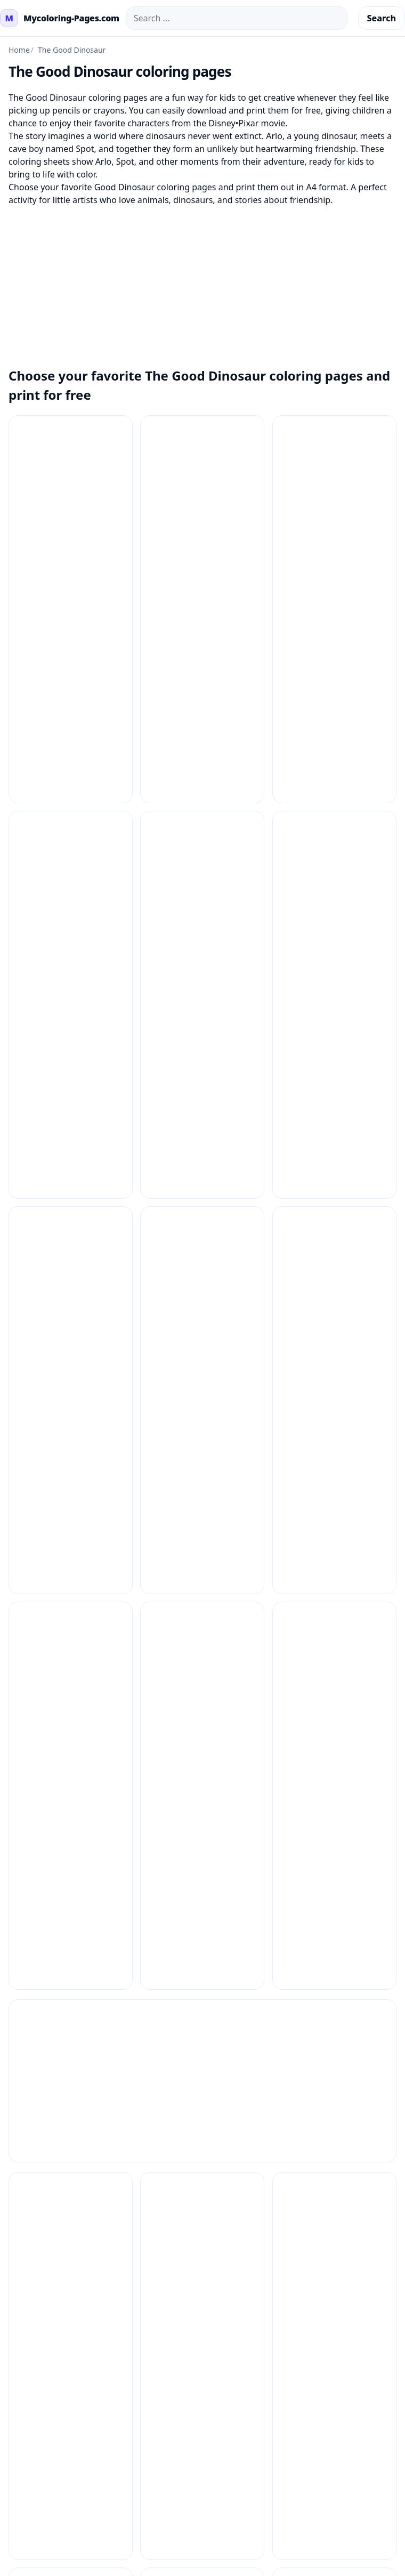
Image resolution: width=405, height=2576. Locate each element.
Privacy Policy (234, 1980)
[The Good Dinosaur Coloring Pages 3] (202, 1575)
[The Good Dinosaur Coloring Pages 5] (71, 1707)
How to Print (25, 1980)
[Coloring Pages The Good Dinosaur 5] (202, 741)
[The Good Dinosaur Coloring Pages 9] (202, 1838)
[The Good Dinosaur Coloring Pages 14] (334, 1311)
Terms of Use (233, 1998)
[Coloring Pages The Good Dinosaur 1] (71, 477)
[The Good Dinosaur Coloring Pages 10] (202, 1179)
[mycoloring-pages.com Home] (59, 18)
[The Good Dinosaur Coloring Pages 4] (334, 1575)
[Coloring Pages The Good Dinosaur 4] (71, 741)
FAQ (8, 1998)
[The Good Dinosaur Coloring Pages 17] (334, 1443)
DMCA (219, 2015)
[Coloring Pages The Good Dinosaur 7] (71, 873)
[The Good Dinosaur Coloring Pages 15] (71, 1443)
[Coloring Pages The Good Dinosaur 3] (334, 609)
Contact (15, 2015)
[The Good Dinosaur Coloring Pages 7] (334, 1707)
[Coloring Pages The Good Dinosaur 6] (334, 741)
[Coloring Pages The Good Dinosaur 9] (334, 873)
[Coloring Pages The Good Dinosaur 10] (202, 477)
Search (381, 18)
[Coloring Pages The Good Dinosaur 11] (334, 477)
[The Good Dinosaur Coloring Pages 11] (334, 1179)
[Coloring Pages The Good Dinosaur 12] (71, 609)
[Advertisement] (202, 281)
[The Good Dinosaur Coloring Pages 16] (202, 1443)
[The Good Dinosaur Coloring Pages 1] (71, 1179)
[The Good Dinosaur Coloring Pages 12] (71, 1311)
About (219, 2049)
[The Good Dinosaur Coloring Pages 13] (202, 1311)
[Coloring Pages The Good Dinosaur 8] (202, 873)
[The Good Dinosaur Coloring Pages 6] (202, 1707)
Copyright (227, 2032)
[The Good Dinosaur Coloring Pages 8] (71, 1838)
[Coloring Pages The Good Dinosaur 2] (202, 609)
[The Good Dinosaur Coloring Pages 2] (71, 1575)
